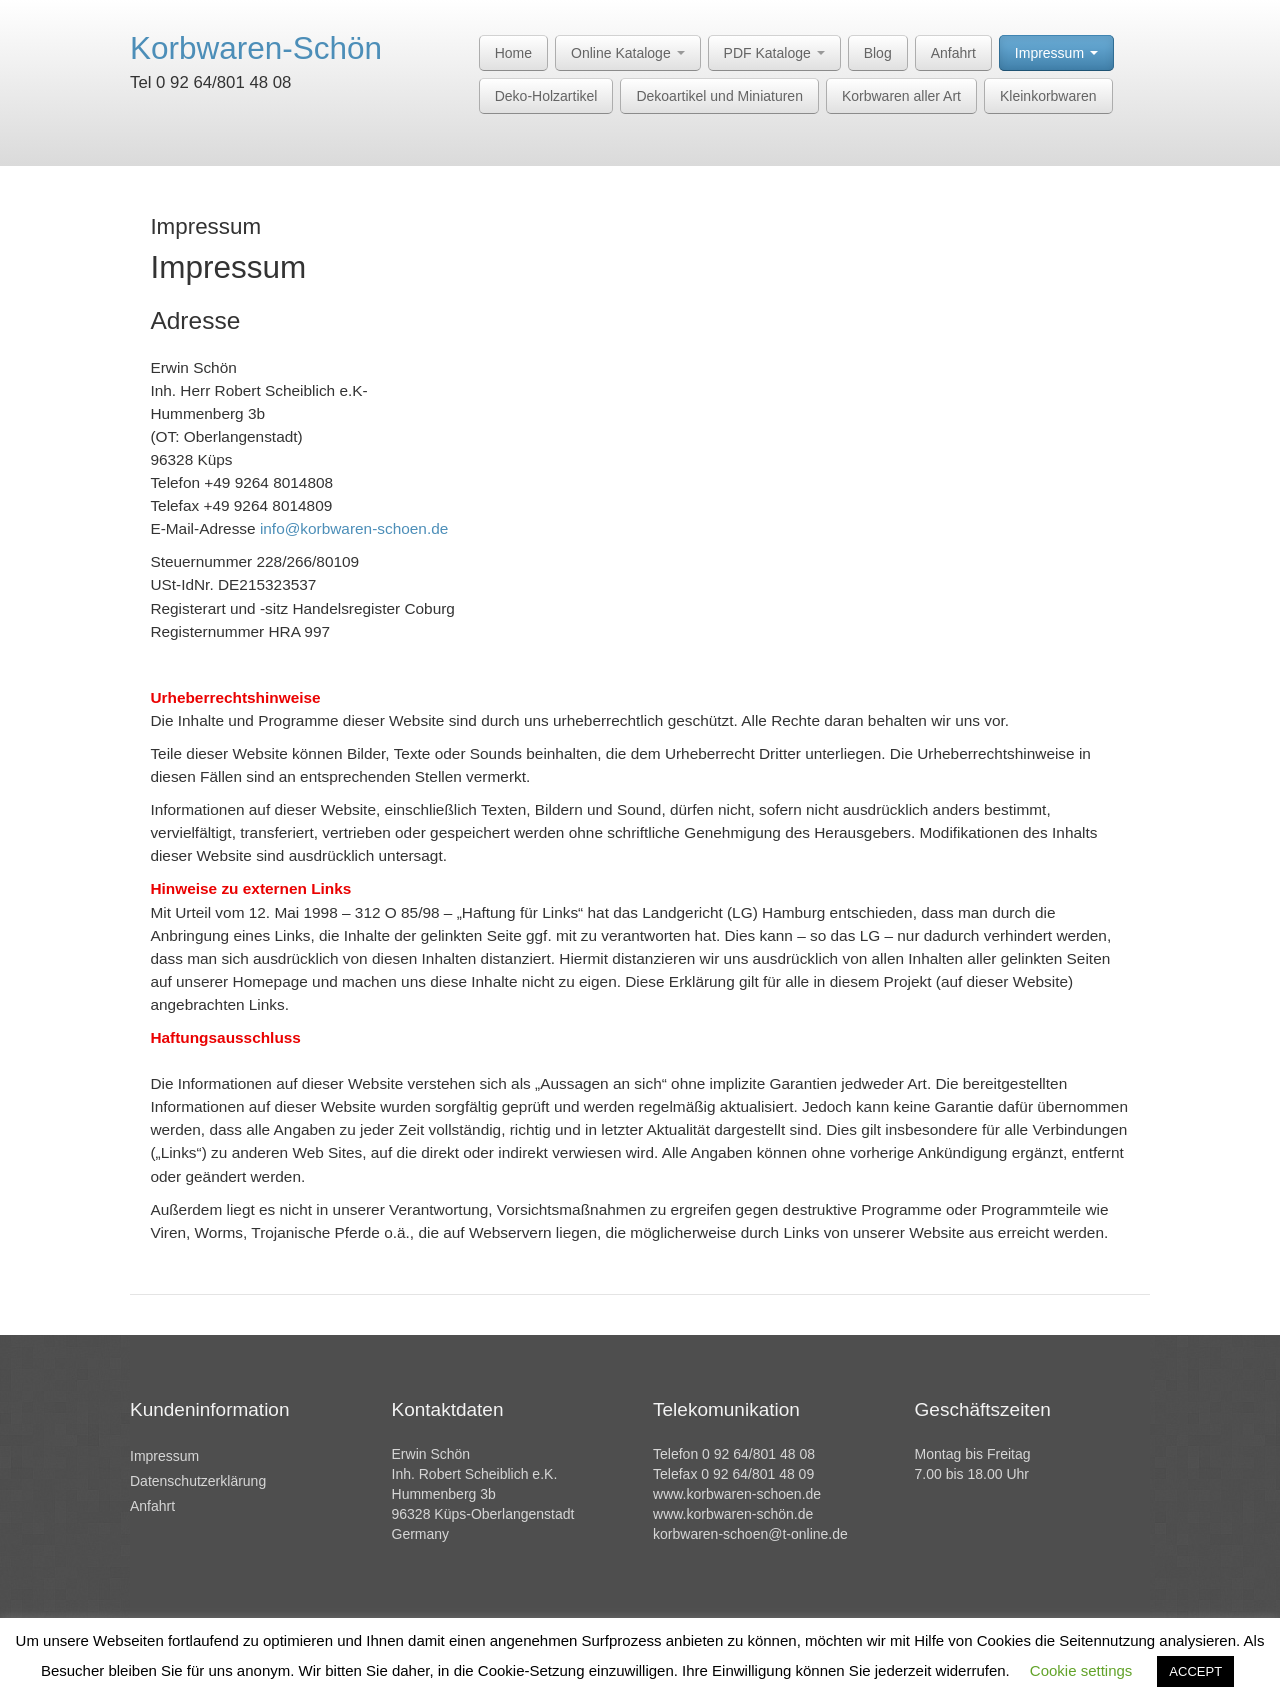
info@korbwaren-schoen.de (354, 528)
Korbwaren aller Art (901, 96)
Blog (878, 53)
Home (513, 53)
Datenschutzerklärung (198, 1481)
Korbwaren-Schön (256, 48)
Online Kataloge (628, 53)
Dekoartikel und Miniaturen (719, 96)
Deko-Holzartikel (546, 96)
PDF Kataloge (774, 53)
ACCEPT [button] (1195, 1671)
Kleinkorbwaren (1048, 96)
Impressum (1056, 53)
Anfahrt (953, 53)
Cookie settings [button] (1081, 1670)
